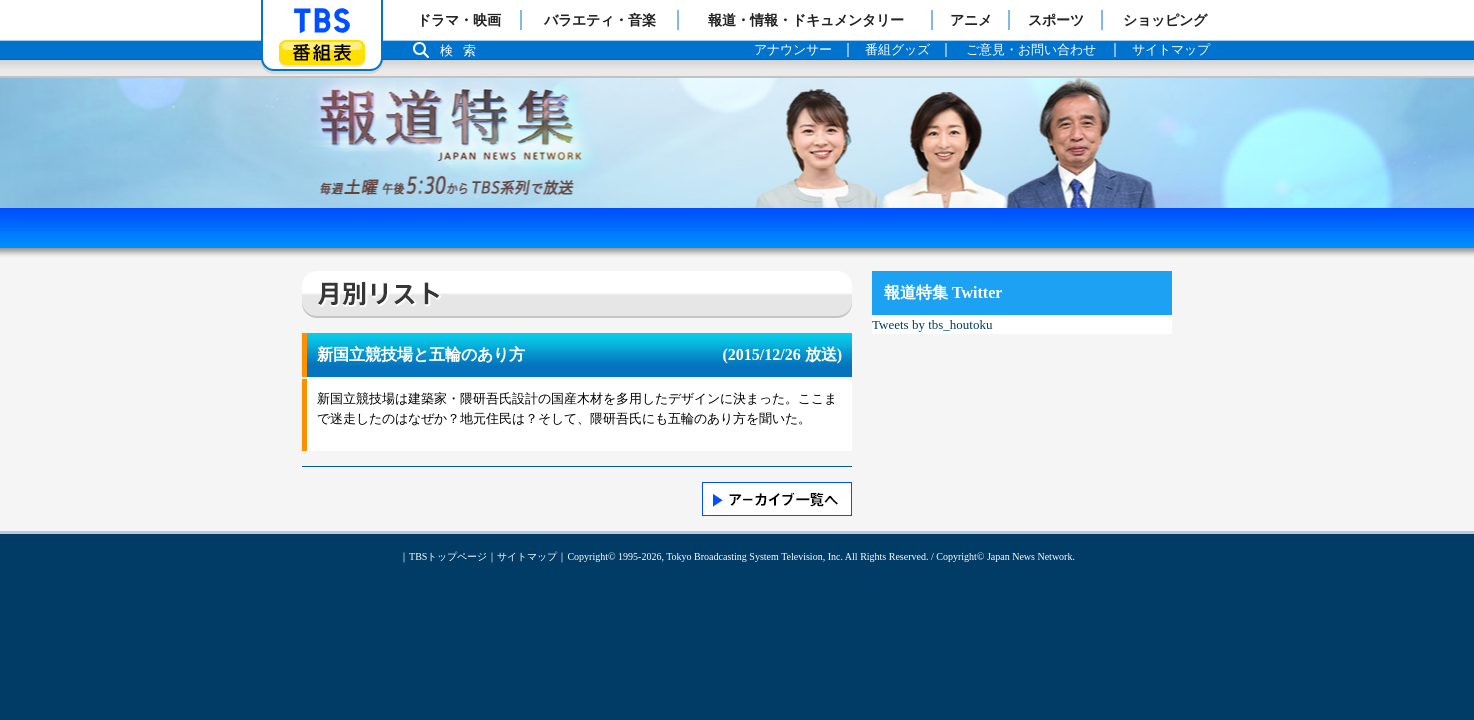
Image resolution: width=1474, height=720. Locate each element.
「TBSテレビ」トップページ (322, 21)
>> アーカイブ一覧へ (777, 499)
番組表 (322, 52)
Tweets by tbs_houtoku (932, 324)
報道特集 (737, 88)
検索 (463, 50)
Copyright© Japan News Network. (1005, 556)
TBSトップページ (448, 556)
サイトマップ (527, 556)
